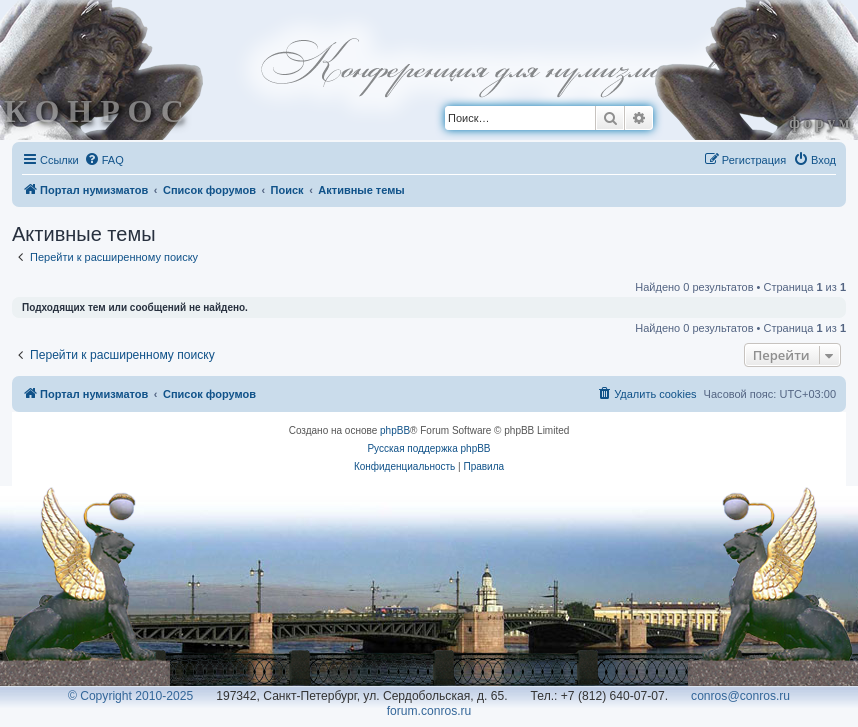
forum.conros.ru (429, 711)
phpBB (395, 430)
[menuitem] (104, 160)
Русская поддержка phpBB (428, 448)
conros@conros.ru (740, 696)
